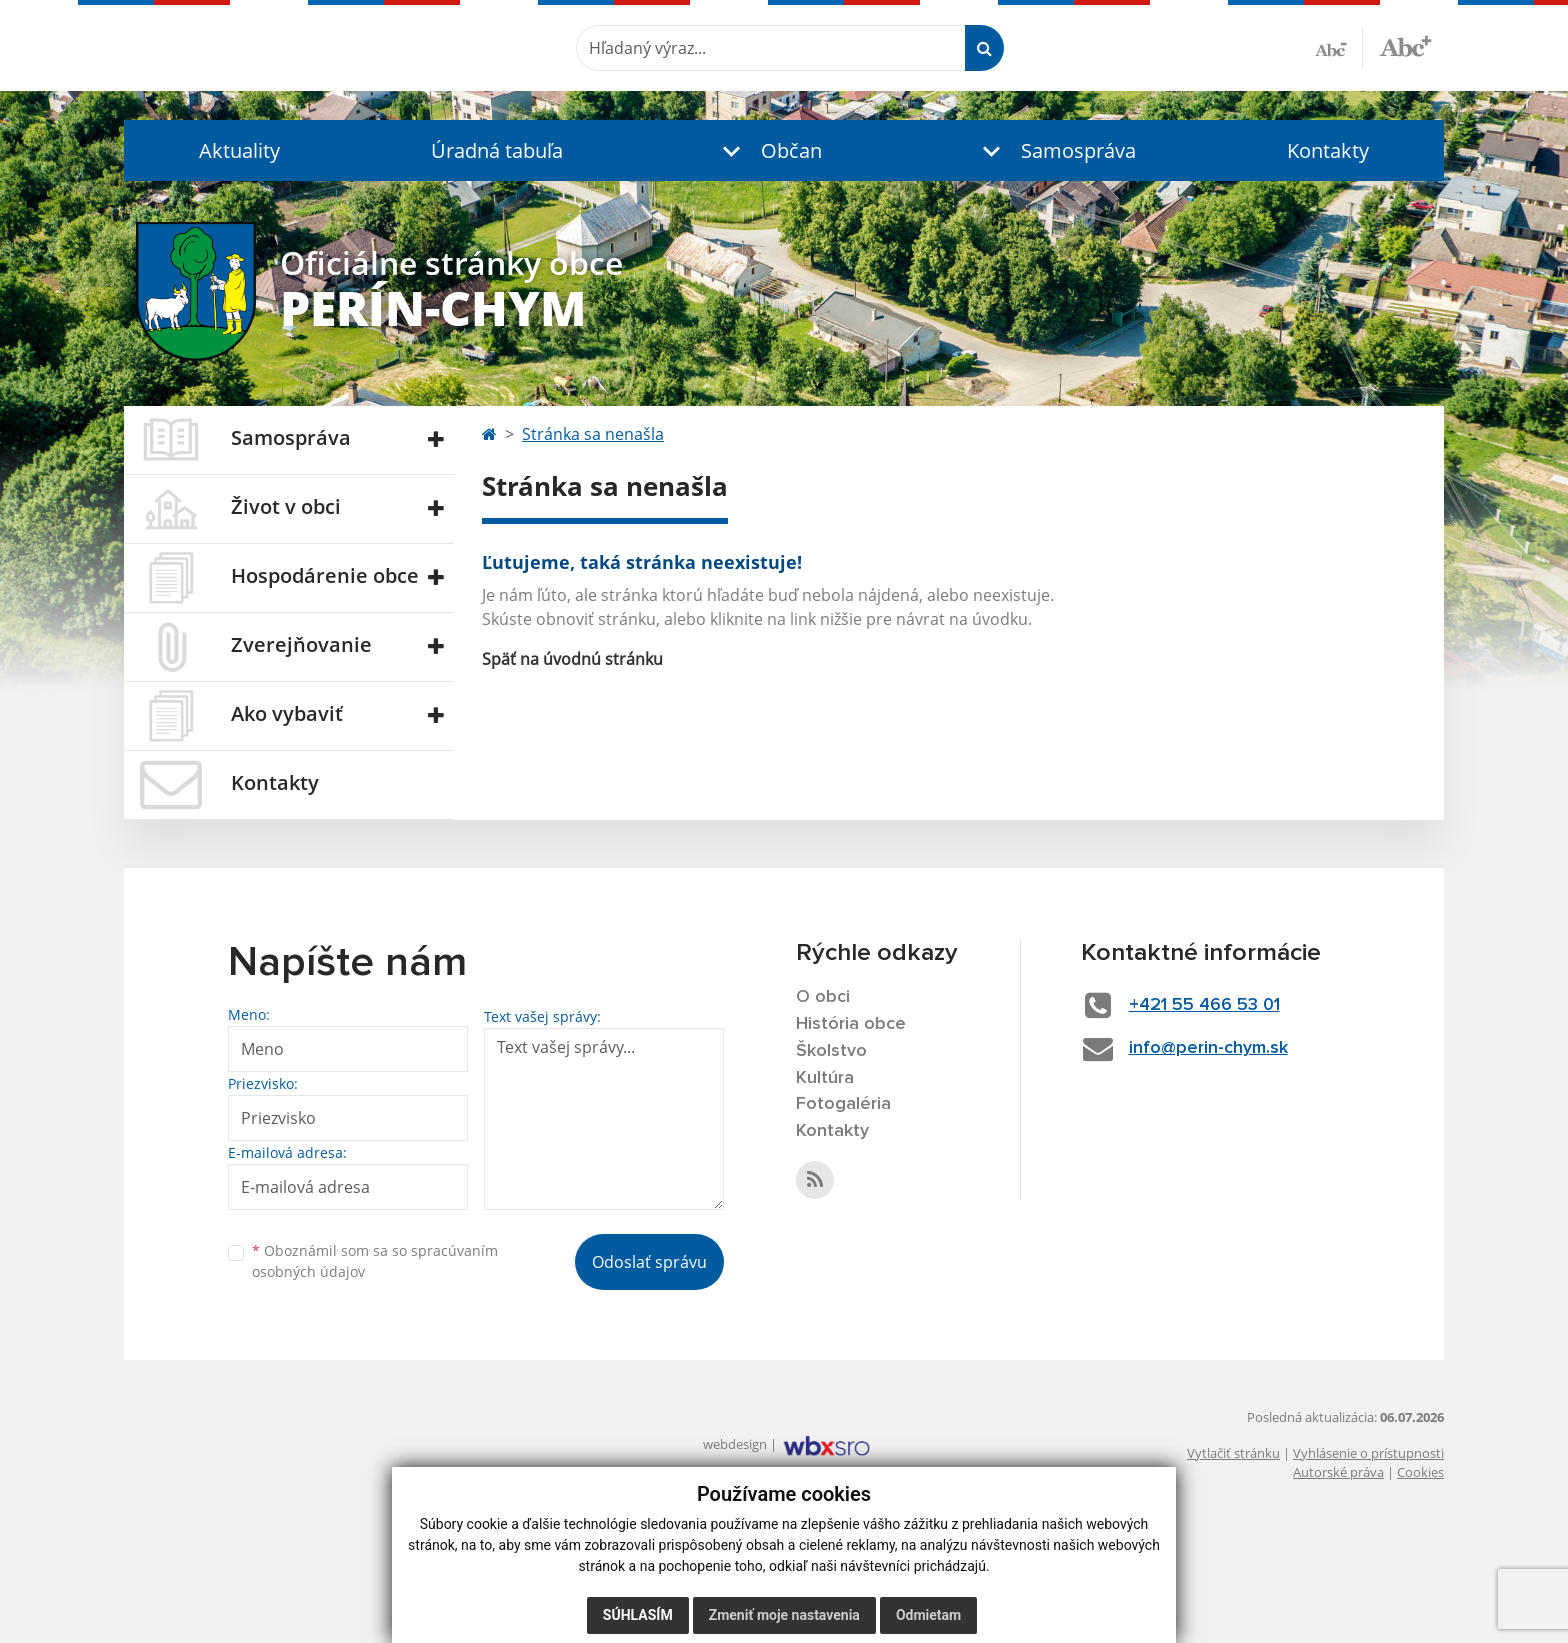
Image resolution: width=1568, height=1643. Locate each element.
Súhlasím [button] (638, 1615)
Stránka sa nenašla (593, 434)
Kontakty (1328, 150)
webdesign (735, 1444)
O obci (823, 997)
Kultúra (825, 1078)
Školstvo (831, 1051)
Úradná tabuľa (497, 150)
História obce (851, 1024)
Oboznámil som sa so (375, 1261)
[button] (768, 150)
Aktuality (239, 150)
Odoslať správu (649, 1262)
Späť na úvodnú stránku (572, 659)
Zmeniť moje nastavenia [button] (784, 1615)
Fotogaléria (843, 1104)
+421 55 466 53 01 (1204, 1005)
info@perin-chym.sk (1208, 1048)
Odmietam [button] (928, 1615)
